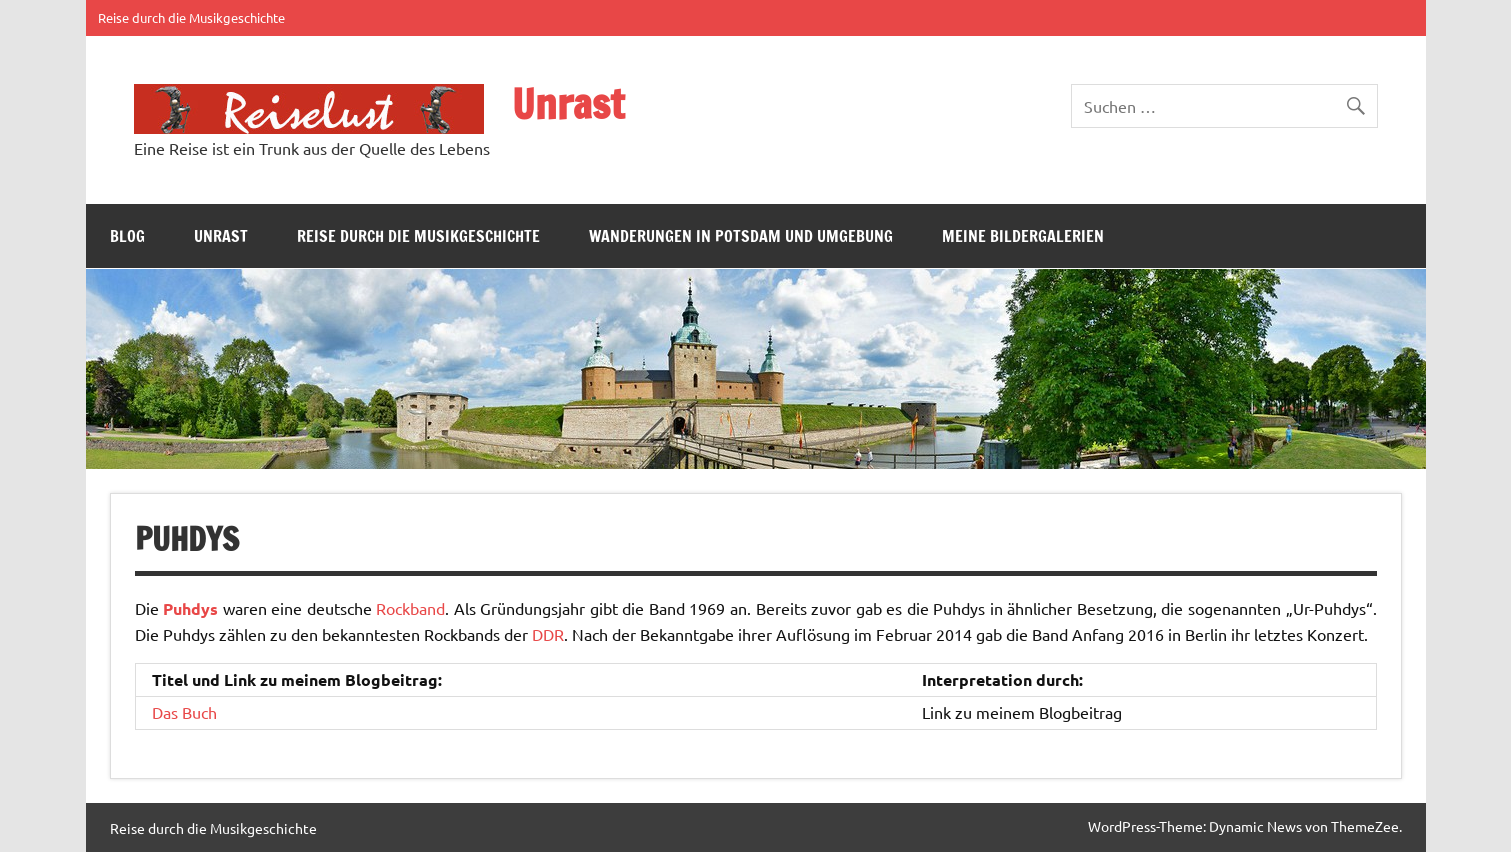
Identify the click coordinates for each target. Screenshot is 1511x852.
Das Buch (184, 712)
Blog (127, 236)
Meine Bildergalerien (1023, 236)
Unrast (568, 103)
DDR (548, 634)
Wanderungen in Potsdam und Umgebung (741, 236)
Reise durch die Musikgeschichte (191, 17)
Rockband (410, 608)
